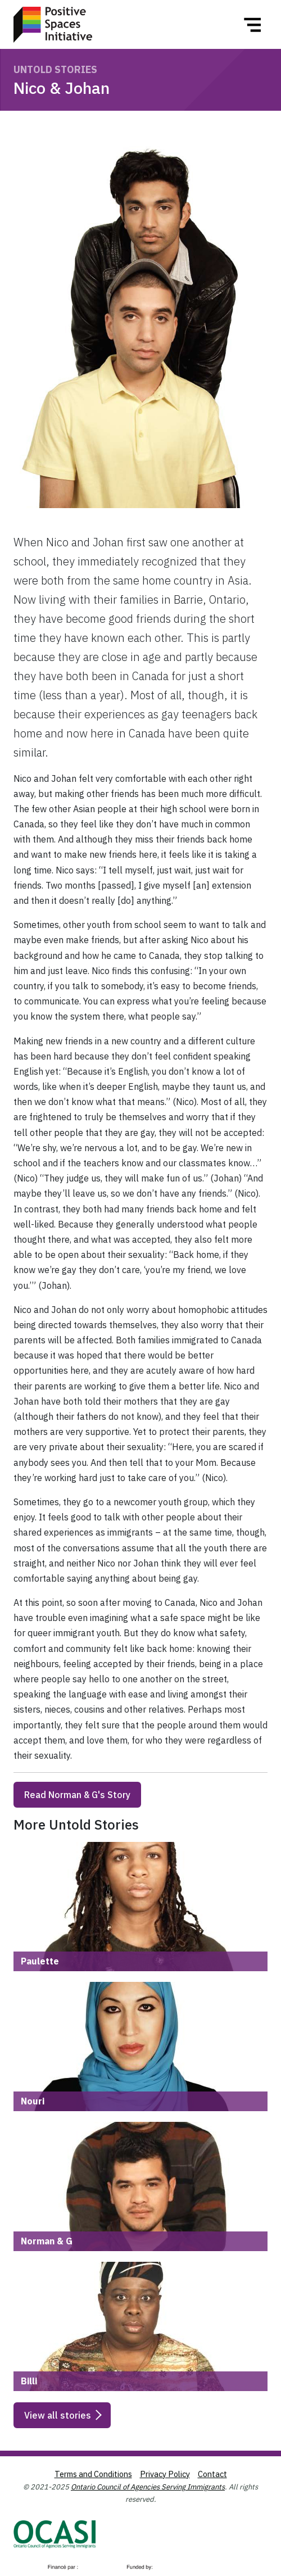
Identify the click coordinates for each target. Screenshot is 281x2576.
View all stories (57, 2415)
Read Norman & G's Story (77, 1794)
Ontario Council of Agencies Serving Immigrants (148, 2487)
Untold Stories (55, 69)
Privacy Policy (165, 2474)
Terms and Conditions (93, 2474)
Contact (212, 2474)
